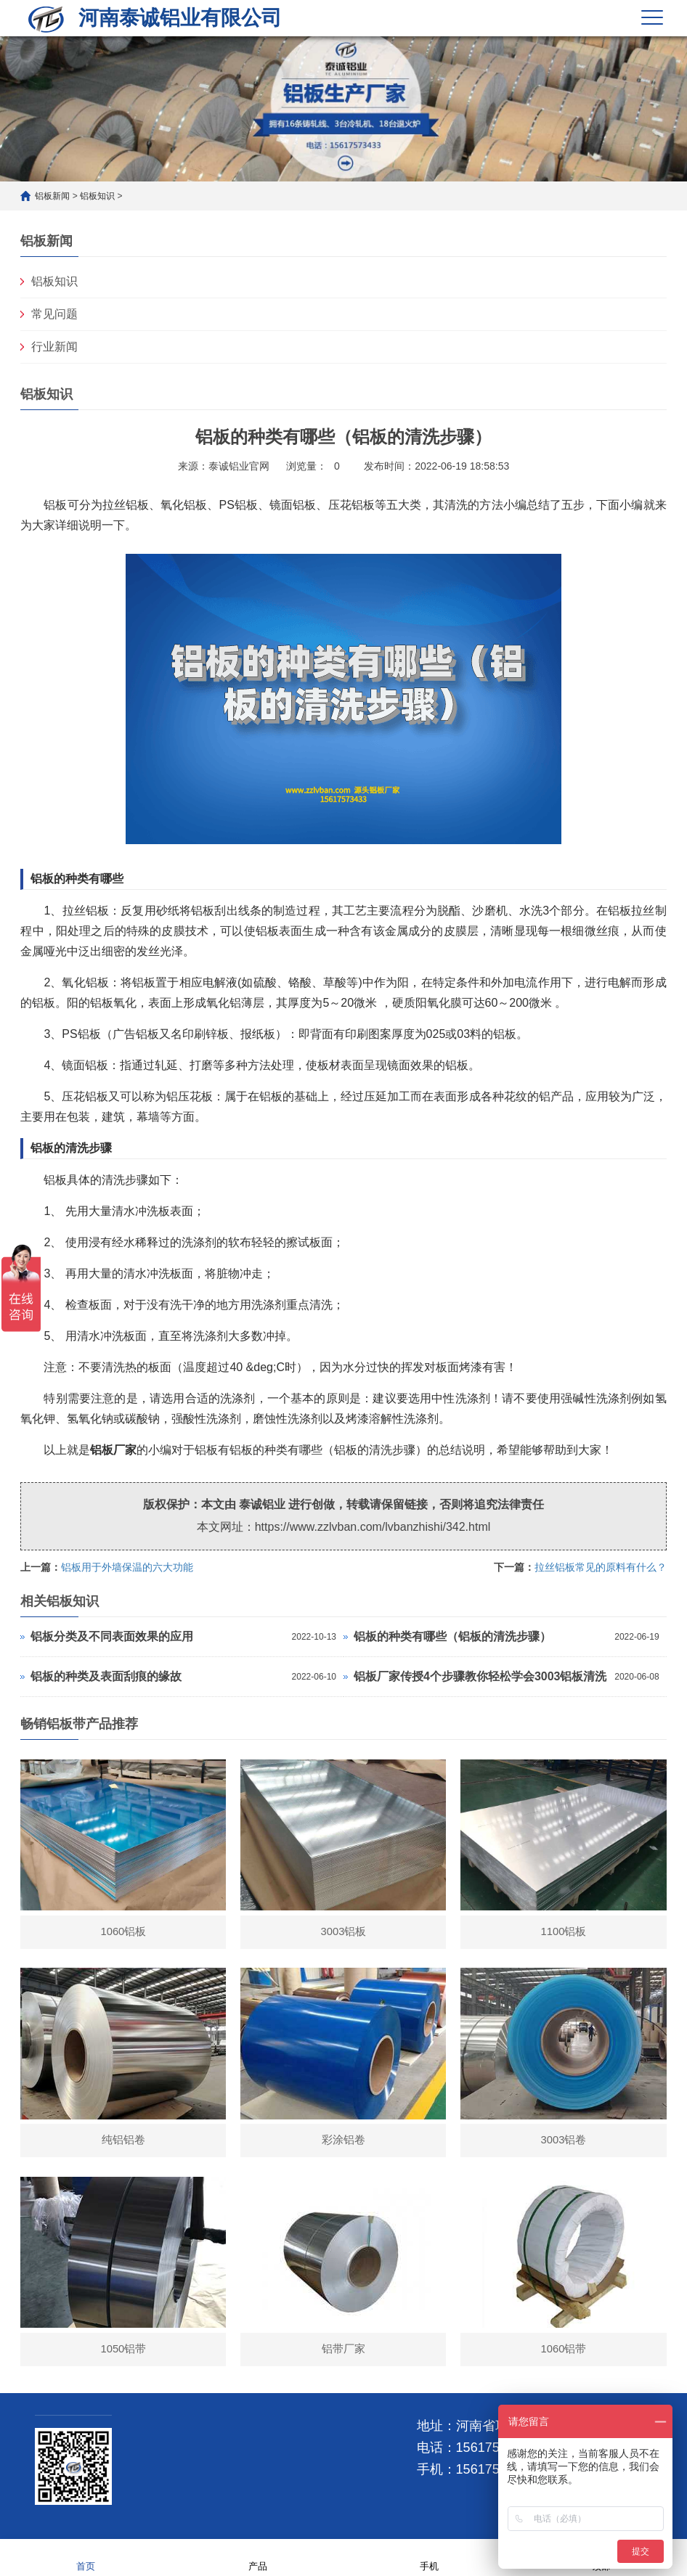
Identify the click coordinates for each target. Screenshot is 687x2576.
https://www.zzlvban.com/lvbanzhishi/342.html (373, 1527)
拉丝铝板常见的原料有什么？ (600, 1567)
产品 (257, 2557)
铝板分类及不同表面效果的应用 (112, 1636)
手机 (429, 2557)
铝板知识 (97, 196)
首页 (85, 2557)
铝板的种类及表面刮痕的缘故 (106, 1676)
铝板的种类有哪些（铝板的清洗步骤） (452, 1636)
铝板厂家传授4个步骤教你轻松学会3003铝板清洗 (480, 1676)
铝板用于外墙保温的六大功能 (127, 1567)
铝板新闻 (52, 196)
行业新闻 (54, 346)
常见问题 (54, 314)
